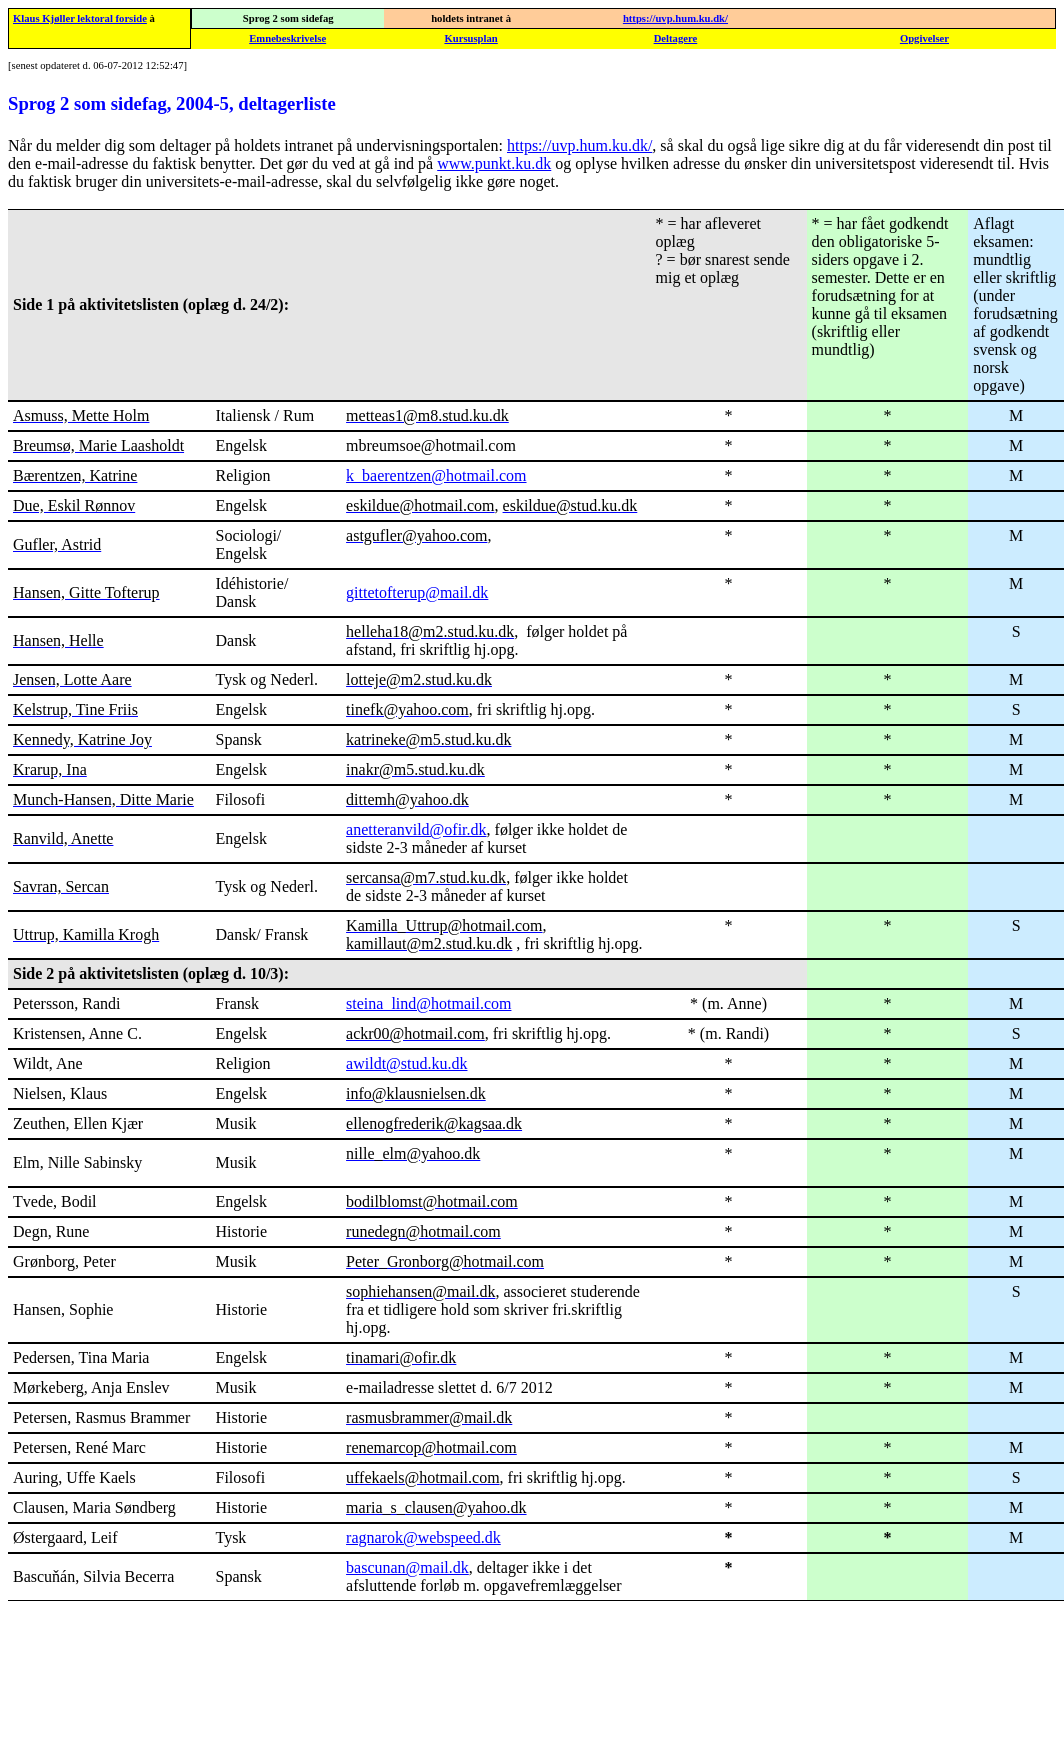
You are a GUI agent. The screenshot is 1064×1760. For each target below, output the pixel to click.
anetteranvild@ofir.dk (416, 829)
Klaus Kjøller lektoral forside (80, 18)
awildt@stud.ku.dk (406, 1063)
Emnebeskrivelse (287, 38)
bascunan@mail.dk (407, 1567)
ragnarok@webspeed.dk (423, 1537)
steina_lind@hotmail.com (428, 1003)
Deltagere (676, 38)
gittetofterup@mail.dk (417, 592)
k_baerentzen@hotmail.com (436, 475)
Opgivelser (924, 38)
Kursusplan (470, 38)
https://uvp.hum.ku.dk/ (675, 18)
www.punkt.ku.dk (494, 163)
